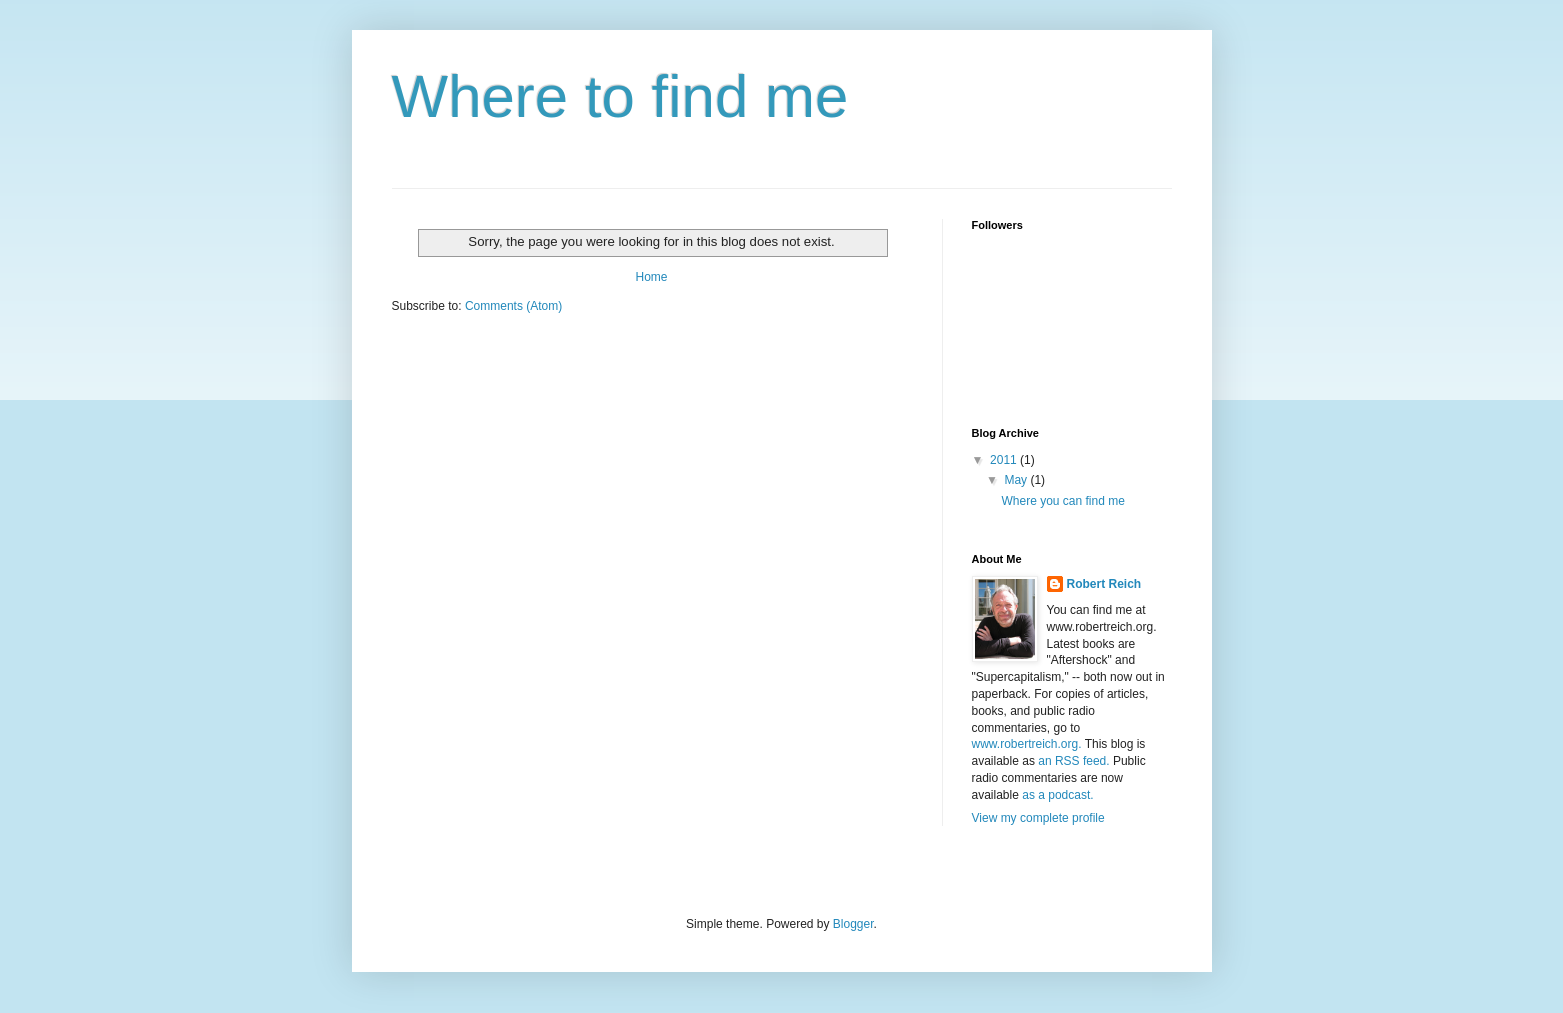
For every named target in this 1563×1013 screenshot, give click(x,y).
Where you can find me (1062, 501)
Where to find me (620, 96)
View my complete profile (1038, 818)
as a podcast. (1057, 795)
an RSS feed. (1073, 761)
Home (651, 277)
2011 (1005, 460)
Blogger (853, 924)
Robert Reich (1104, 584)
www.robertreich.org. (1027, 744)
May (1017, 480)
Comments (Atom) (513, 306)
